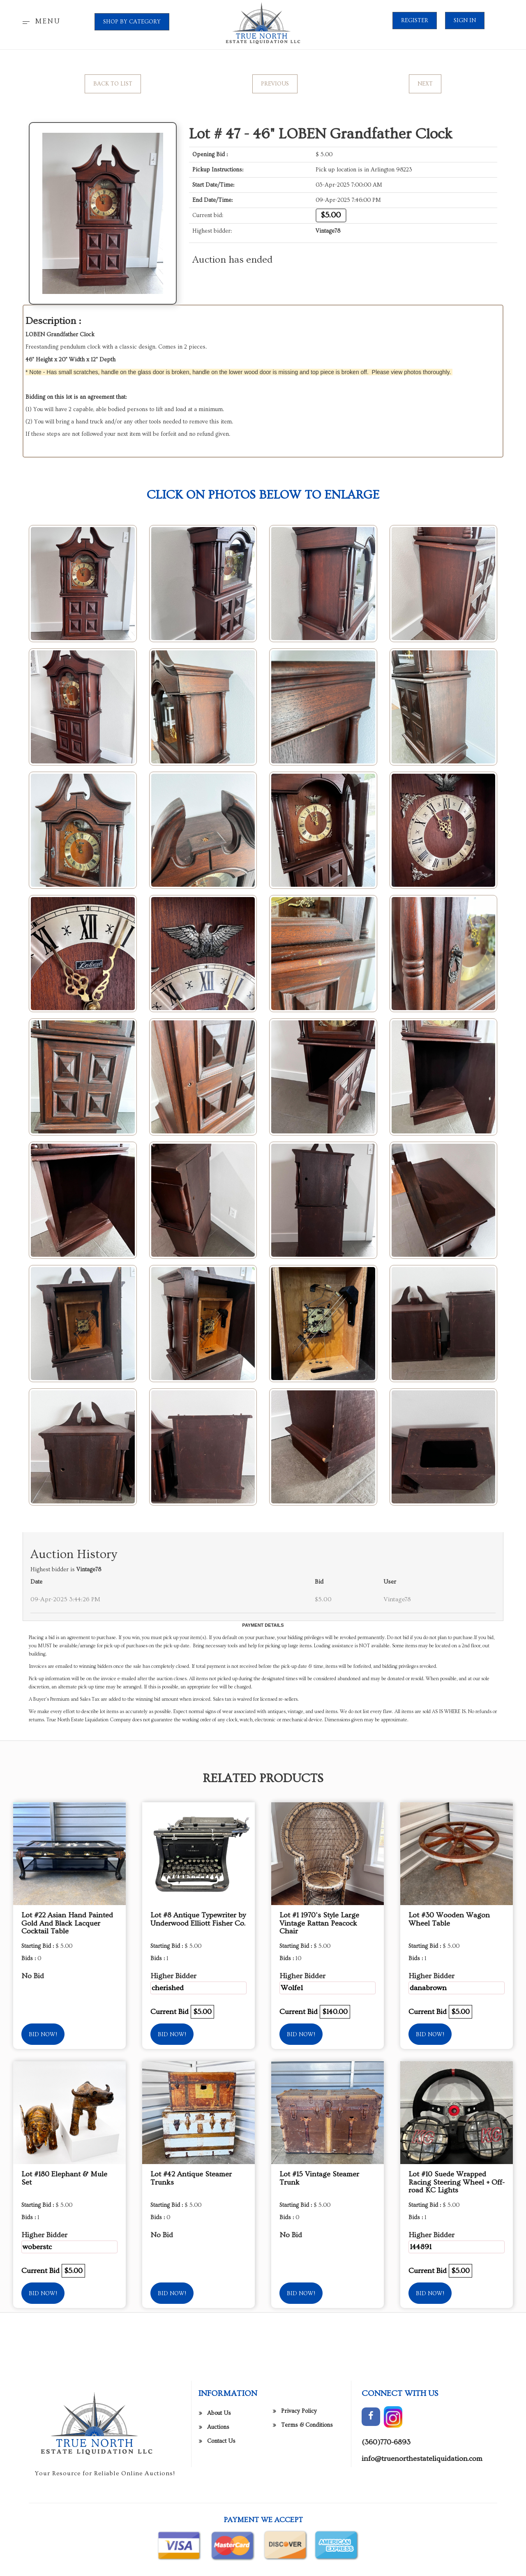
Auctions (218, 2544)
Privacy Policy (299, 2528)
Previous (275, 84)
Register (414, 20)
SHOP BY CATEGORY (132, 21)
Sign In (465, 20)
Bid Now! (43, 2034)
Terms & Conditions (307, 2542)
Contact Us (221, 2558)
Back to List (112, 84)
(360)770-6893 (386, 2559)
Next (425, 84)
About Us (219, 2530)
